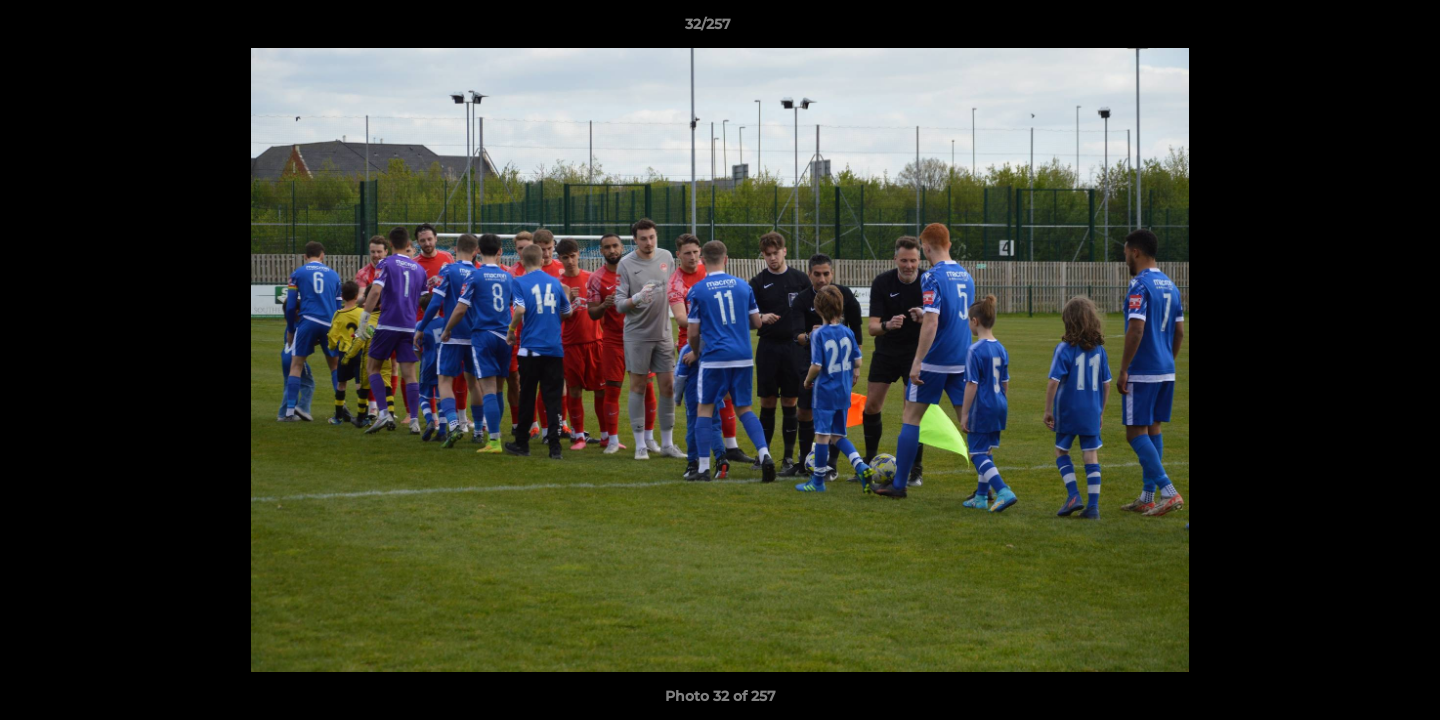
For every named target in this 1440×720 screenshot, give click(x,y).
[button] (1356, 29)
